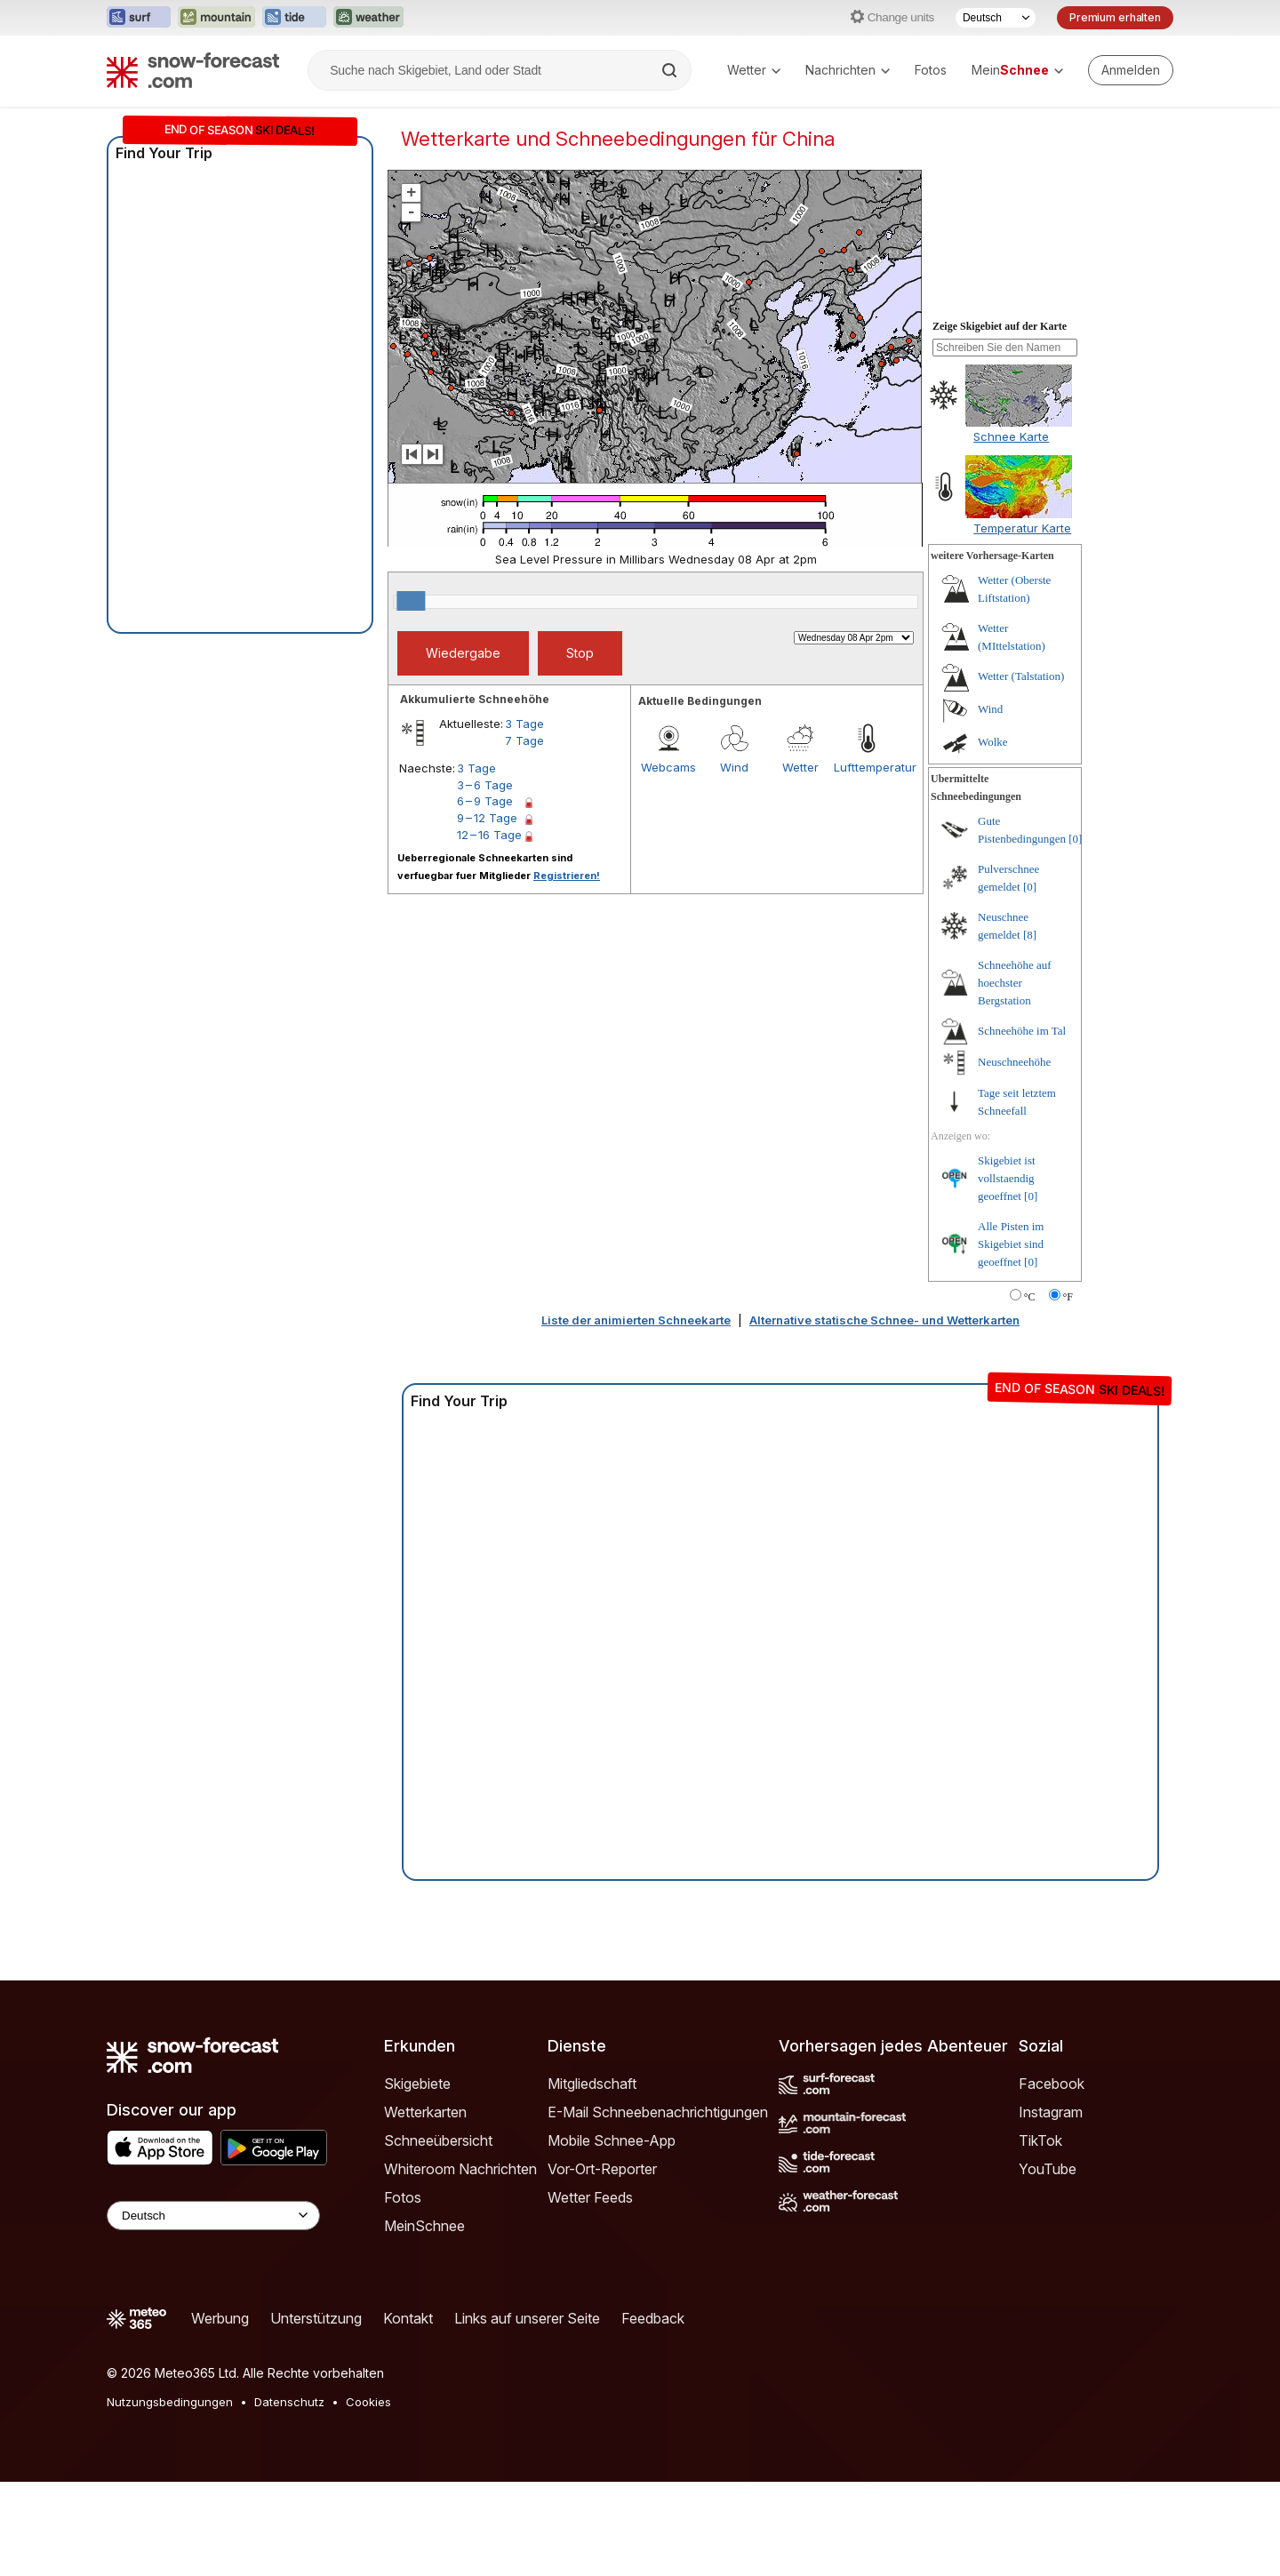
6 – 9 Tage (485, 801)
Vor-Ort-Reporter (602, 2169)
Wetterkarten (425, 2112)
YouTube (1047, 2169)
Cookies (368, 2402)
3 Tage (524, 723)
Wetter (753, 69)
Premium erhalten (1115, 17)
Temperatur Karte (1022, 528)
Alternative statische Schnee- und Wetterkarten (884, 1320)
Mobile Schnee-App (612, 2140)
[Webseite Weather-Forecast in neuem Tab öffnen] (368, 17)
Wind (734, 767)
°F (1068, 1297)
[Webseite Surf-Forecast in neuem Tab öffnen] (139, 17)
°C (1030, 1297)
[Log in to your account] (1130, 70)
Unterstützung (316, 2318)
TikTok (1040, 2140)
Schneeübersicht (438, 2140)
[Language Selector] (213, 2215)
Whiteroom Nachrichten (460, 2169)
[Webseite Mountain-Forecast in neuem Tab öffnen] (216, 17)
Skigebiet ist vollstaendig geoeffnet (1007, 1178)
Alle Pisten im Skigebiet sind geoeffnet (1011, 1244)
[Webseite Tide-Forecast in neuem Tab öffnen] (294, 17)
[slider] (410, 601)
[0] (1075, 838)
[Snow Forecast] (193, 70)
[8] (1029, 934)
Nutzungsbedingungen (170, 2402)
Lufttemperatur (867, 767)
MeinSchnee (424, 2226)
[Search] (671, 70)
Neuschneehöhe (1014, 1061)
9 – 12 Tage (487, 818)
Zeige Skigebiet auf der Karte (999, 326)
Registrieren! (566, 875)
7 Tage (524, 740)
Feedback (652, 2318)
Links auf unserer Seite (527, 2318)
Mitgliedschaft (592, 2083)
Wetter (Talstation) (1021, 676)
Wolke (993, 741)
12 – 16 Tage (489, 835)
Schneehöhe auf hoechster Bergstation (1015, 982)
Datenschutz (289, 2402)
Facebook (1051, 2083)
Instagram (1051, 2112)
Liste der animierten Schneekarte (636, 1320)
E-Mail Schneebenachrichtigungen (658, 2112)
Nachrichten (847, 69)
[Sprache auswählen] (996, 18)
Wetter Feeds (590, 2197)
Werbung (220, 2318)
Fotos (931, 69)
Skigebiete (417, 2083)
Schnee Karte (1011, 436)
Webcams (668, 767)
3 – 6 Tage (485, 785)
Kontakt (408, 2318)
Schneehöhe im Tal (1022, 1030)
